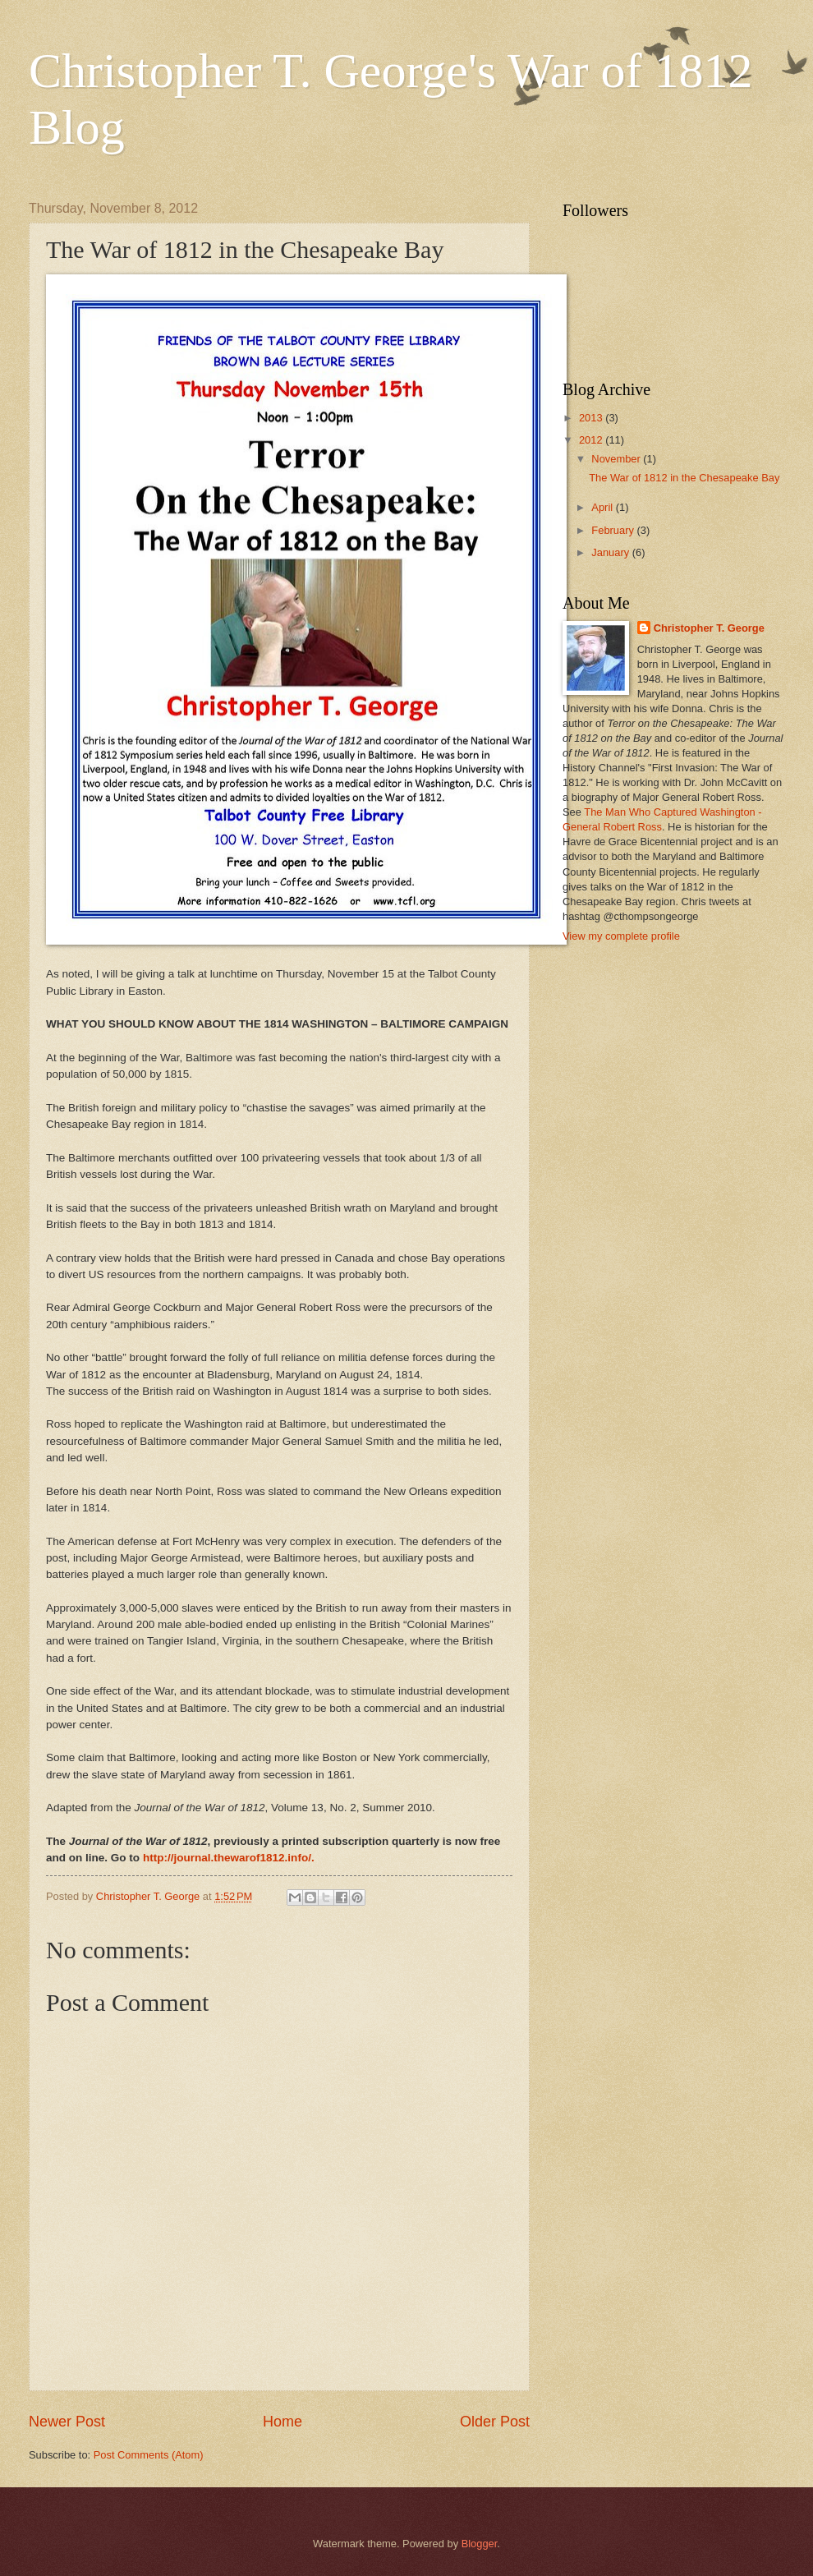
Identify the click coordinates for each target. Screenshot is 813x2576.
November (617, 459)
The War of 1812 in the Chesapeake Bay (684, 478)
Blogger (480, 2543)
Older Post (495, 2421)
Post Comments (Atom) (149, 2455)
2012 (592, 440)
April (603, 507)
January (611, 552)
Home (282, 2421)
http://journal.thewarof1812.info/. (229, 1858)
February (613, 530)
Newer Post (67, 2421)
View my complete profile (621, 936)
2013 (592, 418)
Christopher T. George (709, 628)
